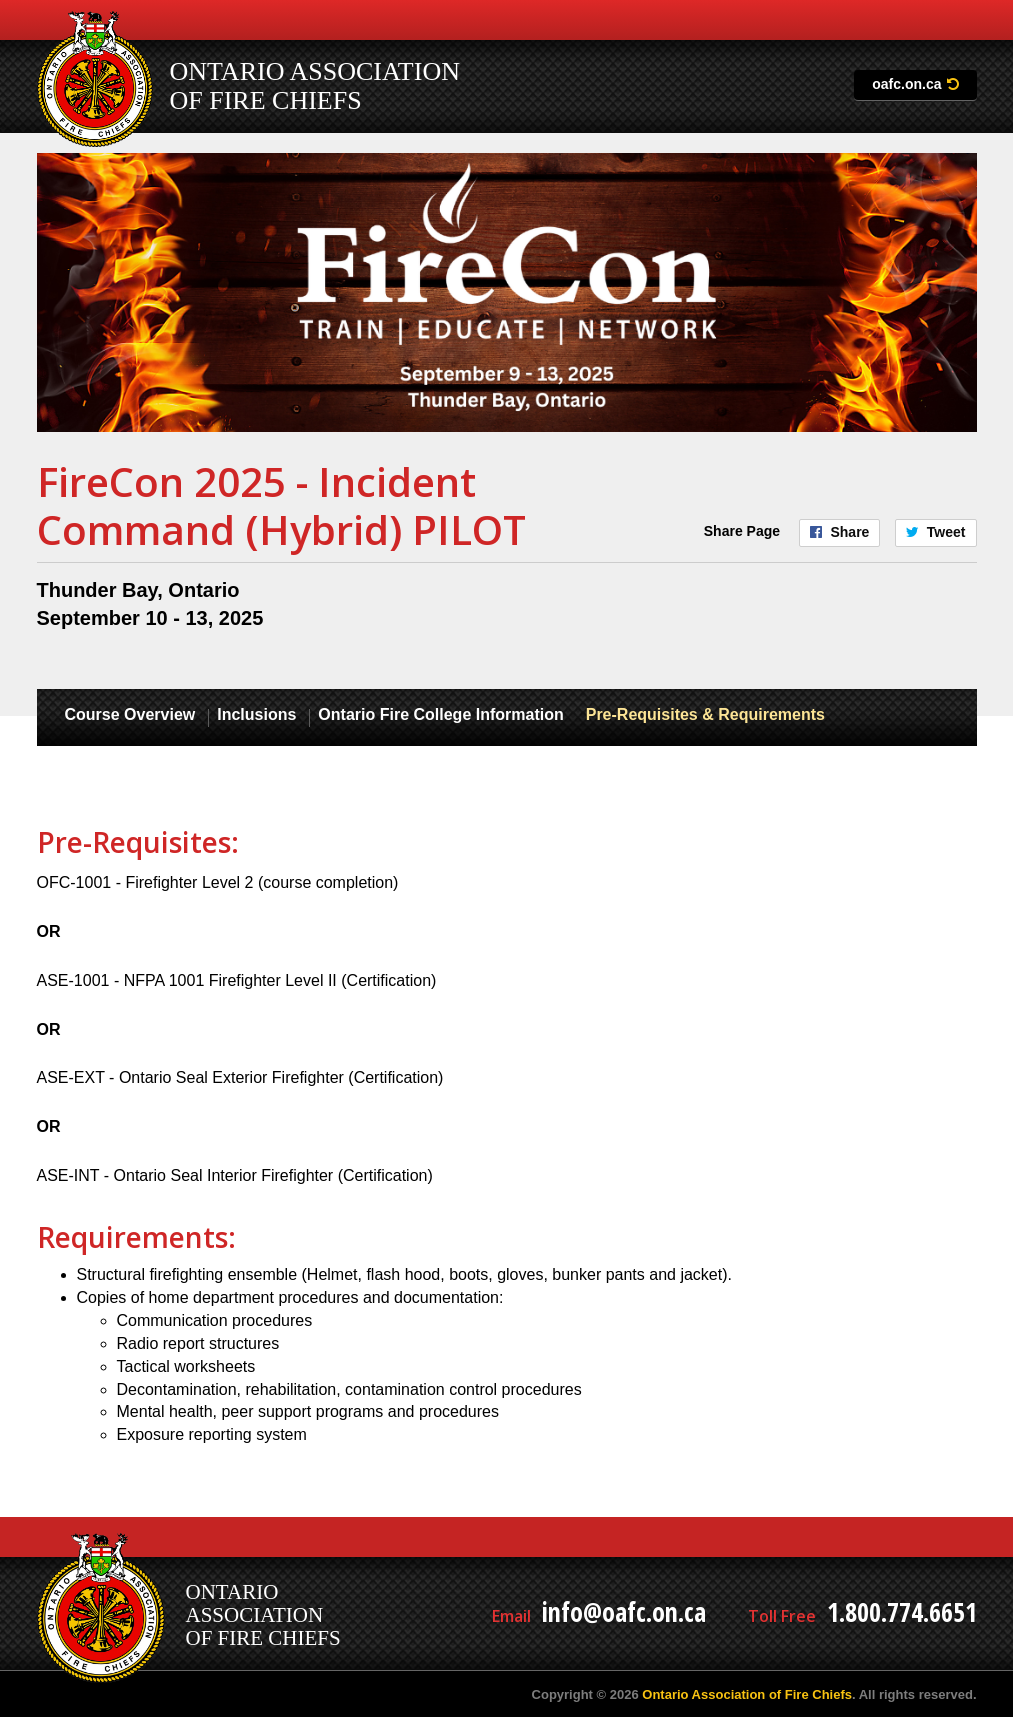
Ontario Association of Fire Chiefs (747, 1694)
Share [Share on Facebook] (849, 532)
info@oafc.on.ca (624, 1612)
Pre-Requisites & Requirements (705, 714)
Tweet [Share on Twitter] (946, 532)
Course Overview (130, 714)
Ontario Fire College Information (440, 714)
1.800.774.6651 (902, 1612)
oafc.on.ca (906, 84)
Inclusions (256, 714)
